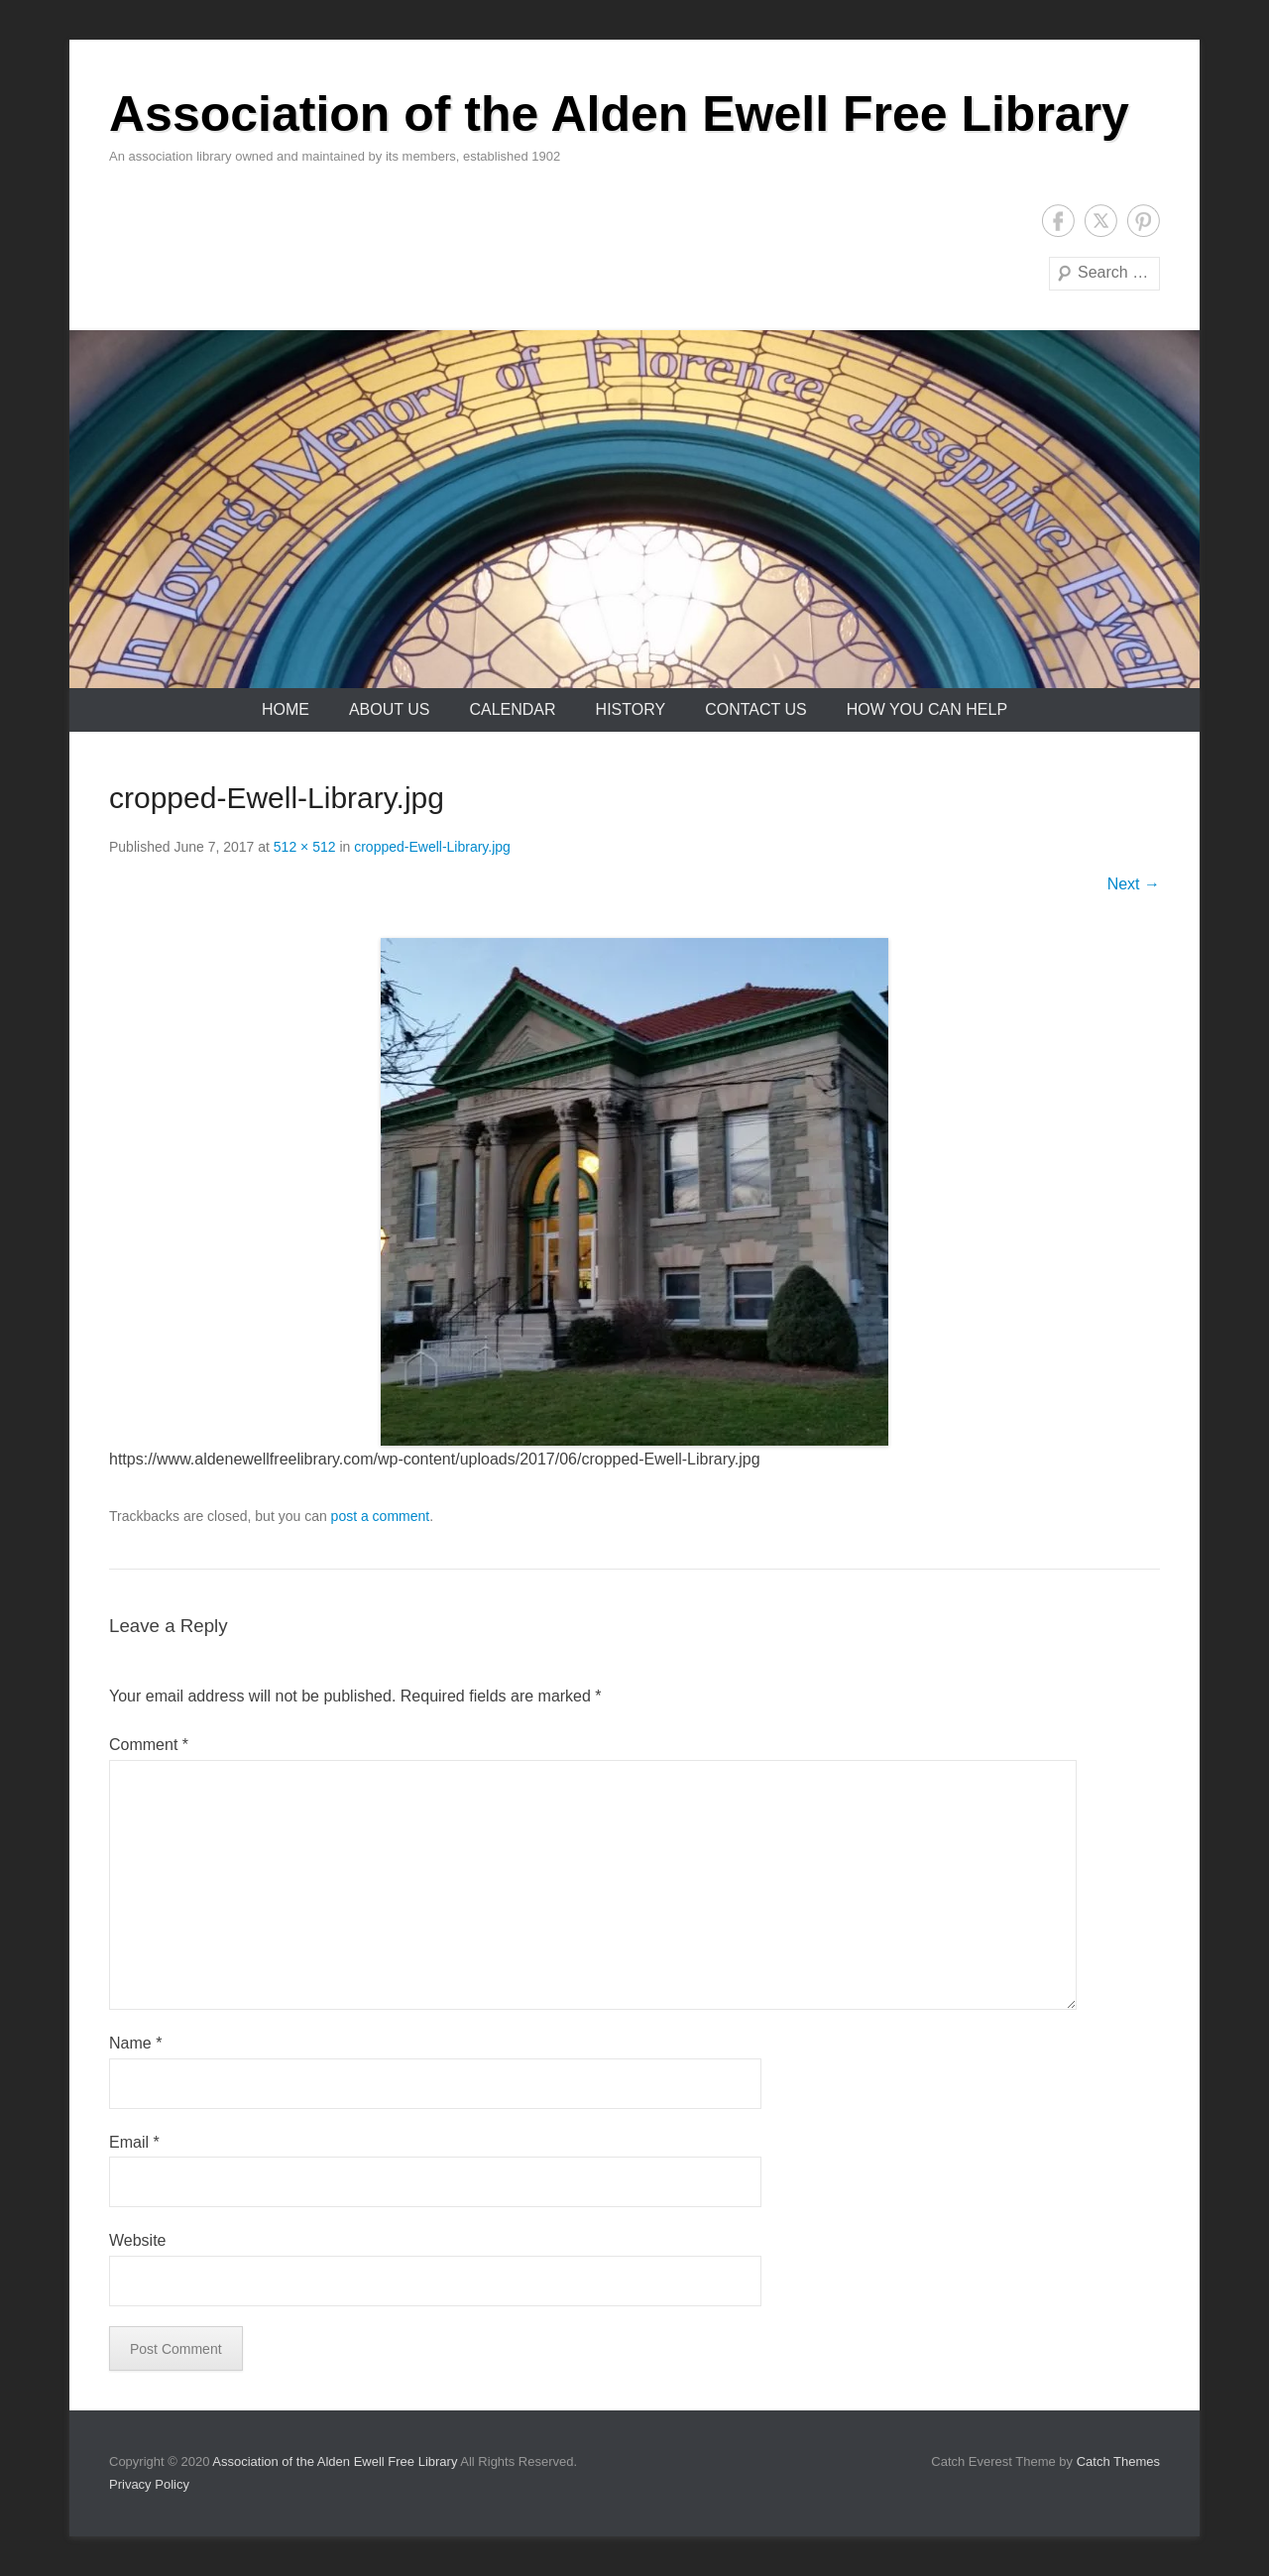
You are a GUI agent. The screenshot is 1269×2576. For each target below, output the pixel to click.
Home (285, 709)
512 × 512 (305, 847)
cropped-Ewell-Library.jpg (432, 847)
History (631, 709)
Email (134, 2142)
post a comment (380, 1516)
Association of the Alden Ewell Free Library (619, 114)
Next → (1133, 884)
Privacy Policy (149, 2484)
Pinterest (1143, 220)
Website (138, 2240)
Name (135, 2043)
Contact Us (756, 709)
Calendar (512, 709)
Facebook (1058, 220)
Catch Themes (1118, 2461)
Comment (148, 1744)
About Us (389, 709)
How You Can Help (927, 709)
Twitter (1101, 220)
